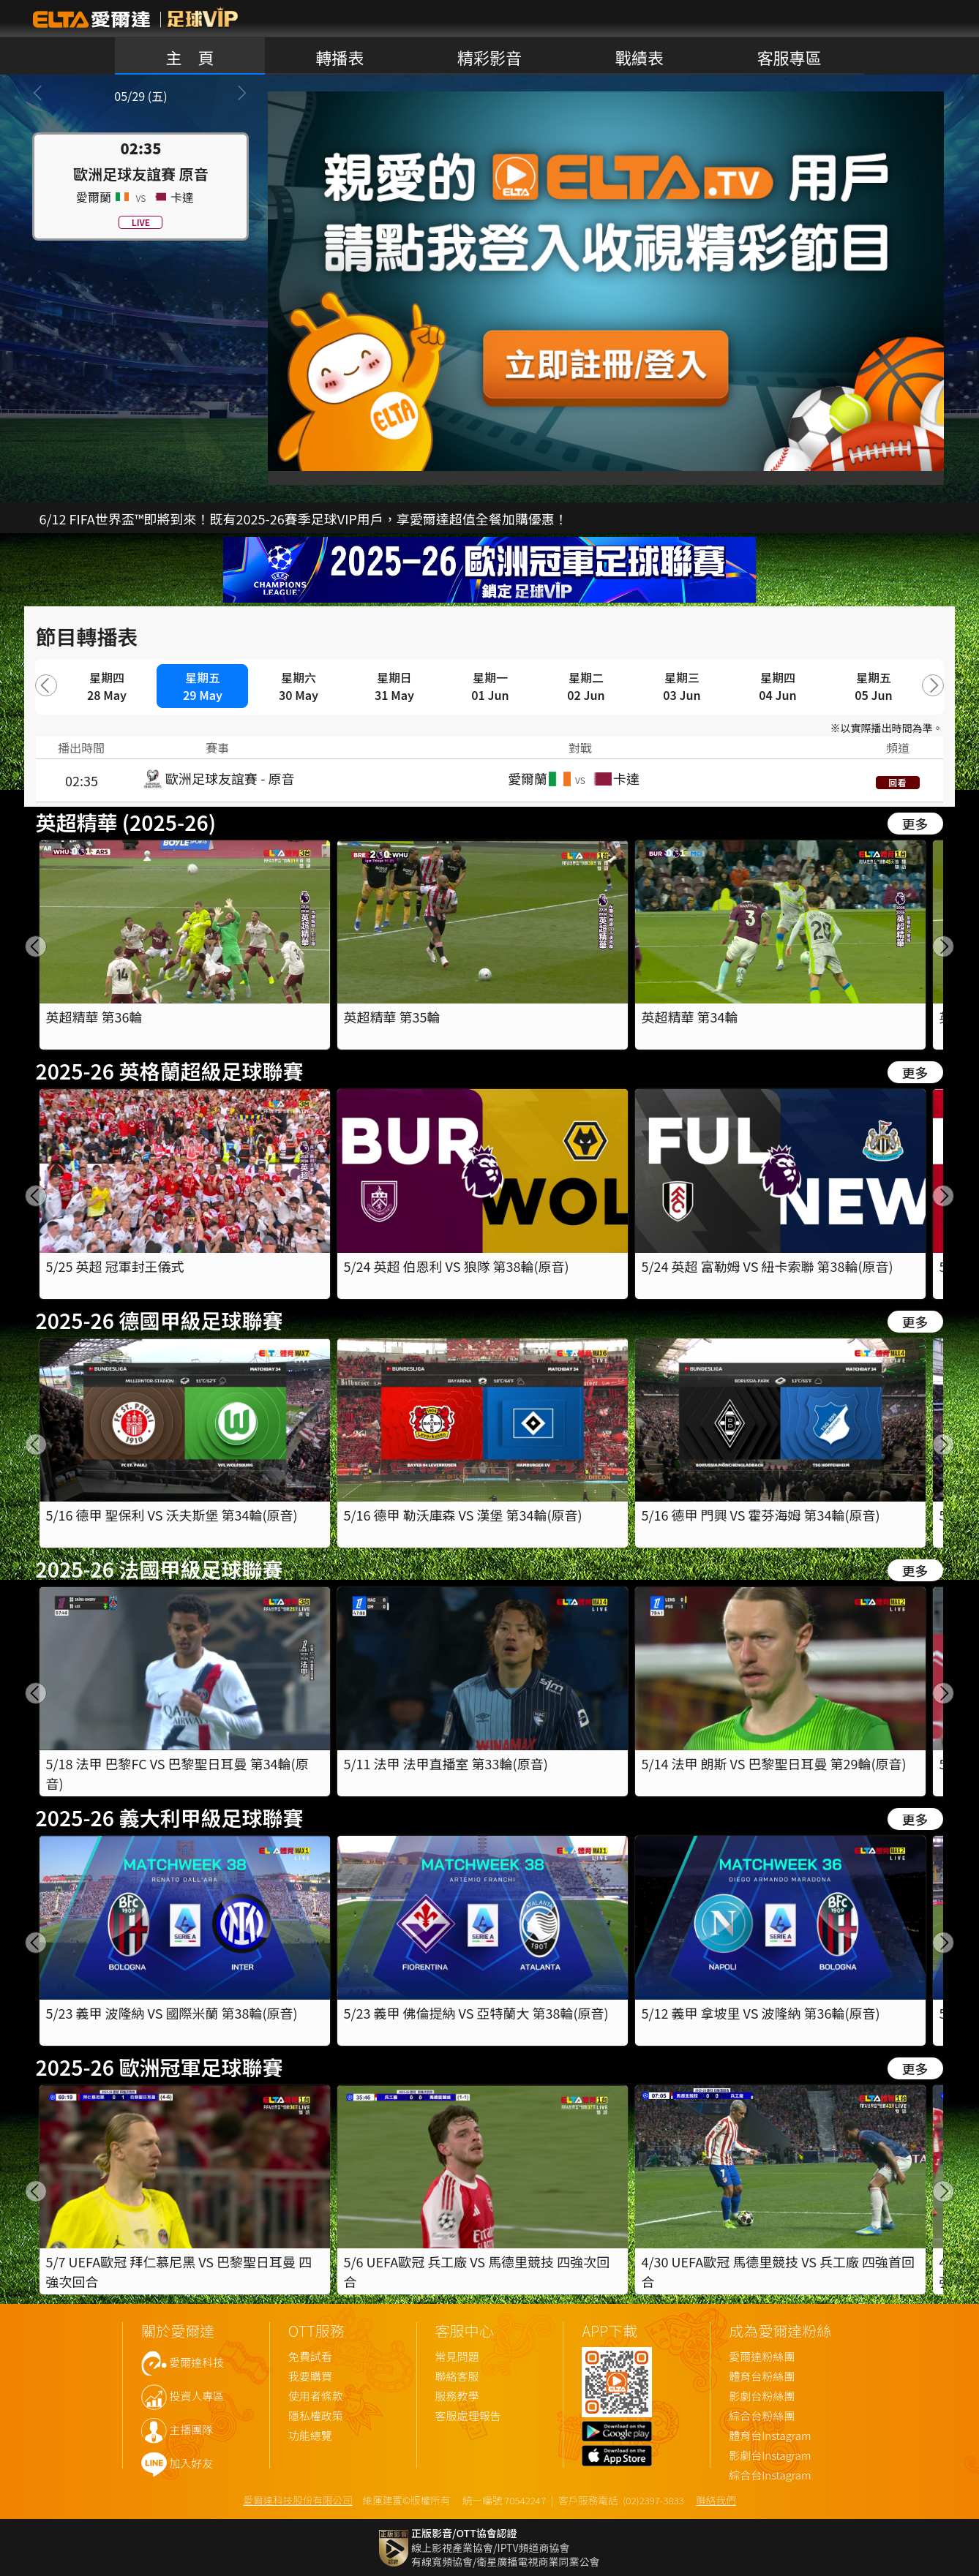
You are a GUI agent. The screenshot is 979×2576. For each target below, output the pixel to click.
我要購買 (310, 2376)
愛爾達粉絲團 (762, 2357)
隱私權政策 (315, 2416)
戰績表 (639, 57)
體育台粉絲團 (762, 2376)
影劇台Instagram (770, 2455)
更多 (915, 823)
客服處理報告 (468, 2416)
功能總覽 (310, 2436)
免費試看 (310, 2357)
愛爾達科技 (196, 2363)
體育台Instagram (770, 2436)
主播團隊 (191, 2430)
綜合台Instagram (770, 2475)
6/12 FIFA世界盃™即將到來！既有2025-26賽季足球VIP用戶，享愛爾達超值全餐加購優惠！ (303, 518)
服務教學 (457, 2396)
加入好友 (191, 2464)
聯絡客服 (457, 2376)
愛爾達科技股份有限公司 (298, 2500)
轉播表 (339, 57)
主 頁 (189, 57)
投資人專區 (196, 2396)
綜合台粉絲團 (762, 2416)
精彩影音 (489, 57)
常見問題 (457, 2357)
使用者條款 (315, 2396)
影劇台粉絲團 (762, 2396)
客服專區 (789, 57)
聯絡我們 (715, 2500)
